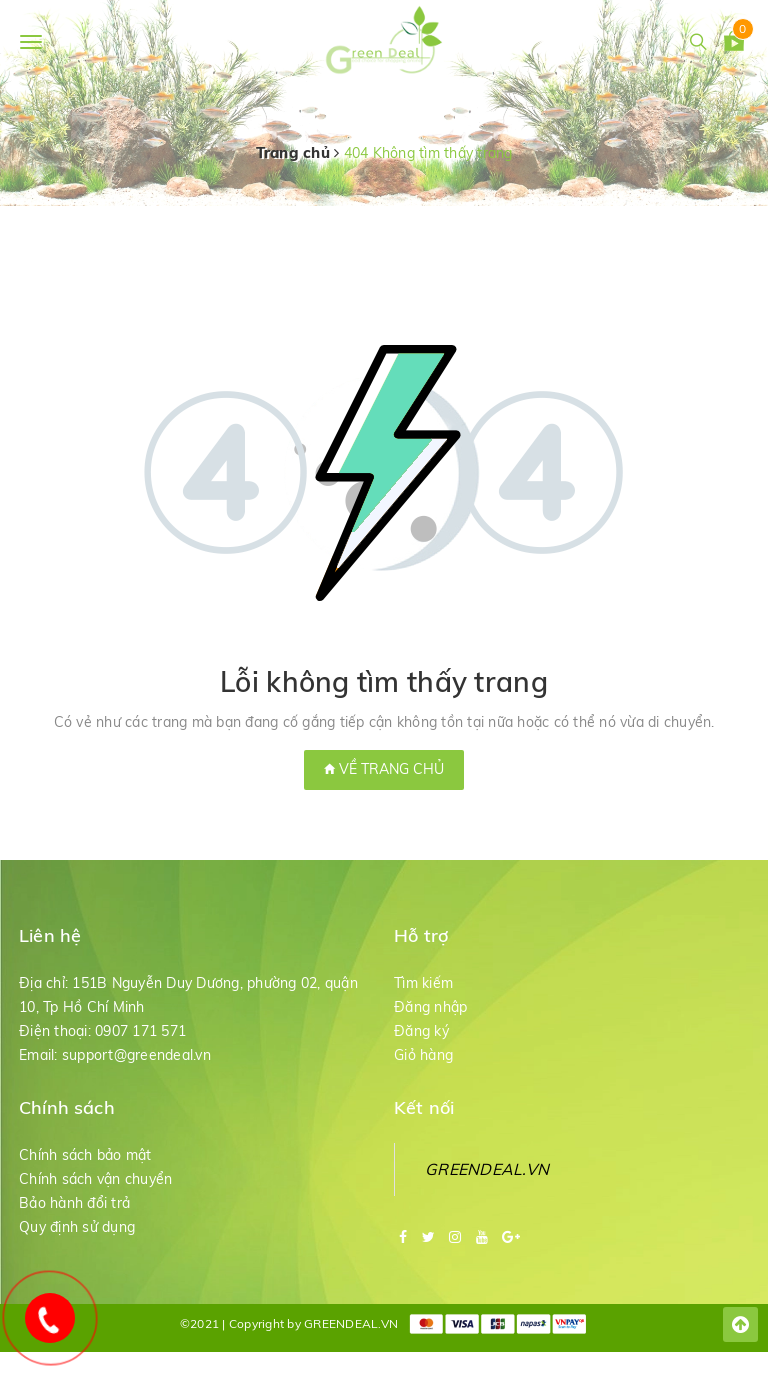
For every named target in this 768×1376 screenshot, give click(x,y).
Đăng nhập (430, 1007)
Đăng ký (421, 1031)
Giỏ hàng (423, 1055)
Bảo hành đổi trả (74, 1203)
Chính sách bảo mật (85, 1155)
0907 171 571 (140, 1031)
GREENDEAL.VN (487, 1169)
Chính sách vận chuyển (95, 1179)
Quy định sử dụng (77, 1227)
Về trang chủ (384, 769)
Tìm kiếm (423, 983)
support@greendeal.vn (136, 1055)
